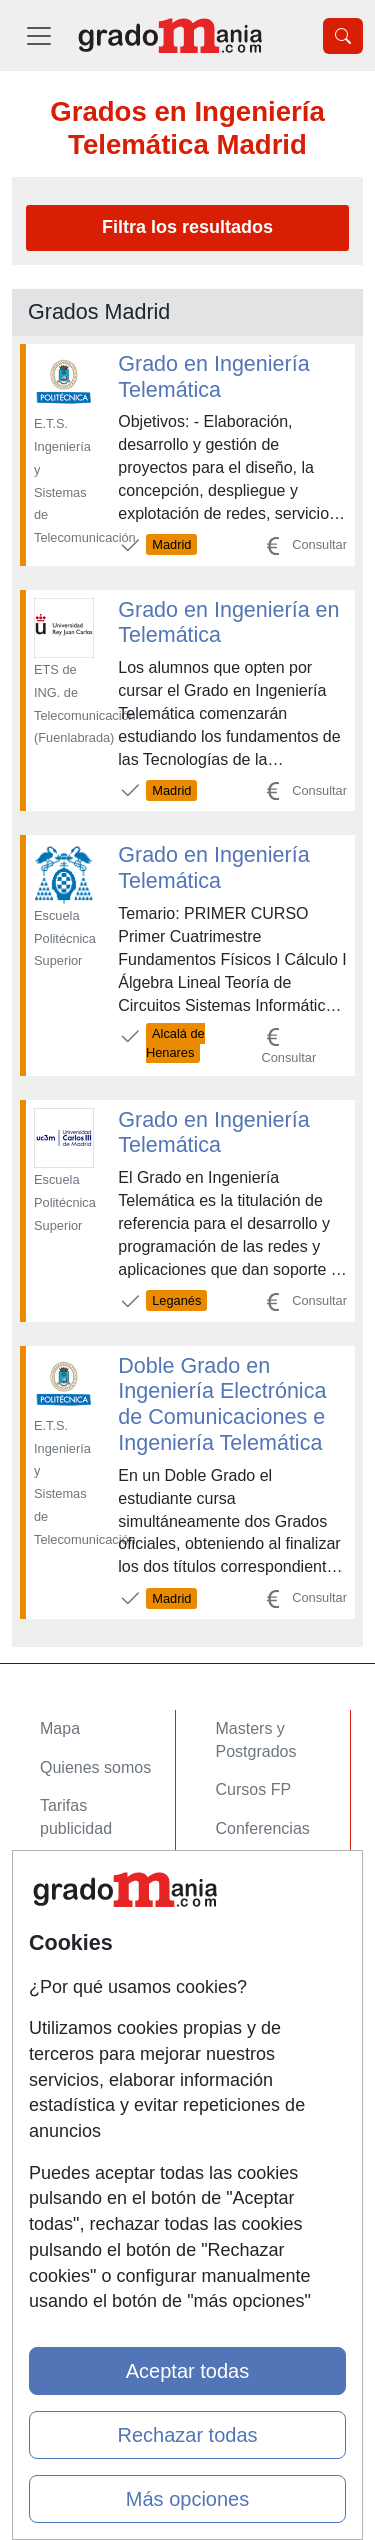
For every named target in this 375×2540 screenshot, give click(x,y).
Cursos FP (254, 1789)
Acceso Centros (96, 1929)
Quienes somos (95, 1767)
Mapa (60, 1728)
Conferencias (263, 1828)
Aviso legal (78, 2068)
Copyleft (69, 2107)
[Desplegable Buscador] (343, 36)
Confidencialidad (99, 2029)
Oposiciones (260, 1929)
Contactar (74, 1990)
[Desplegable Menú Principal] (39, 35)
